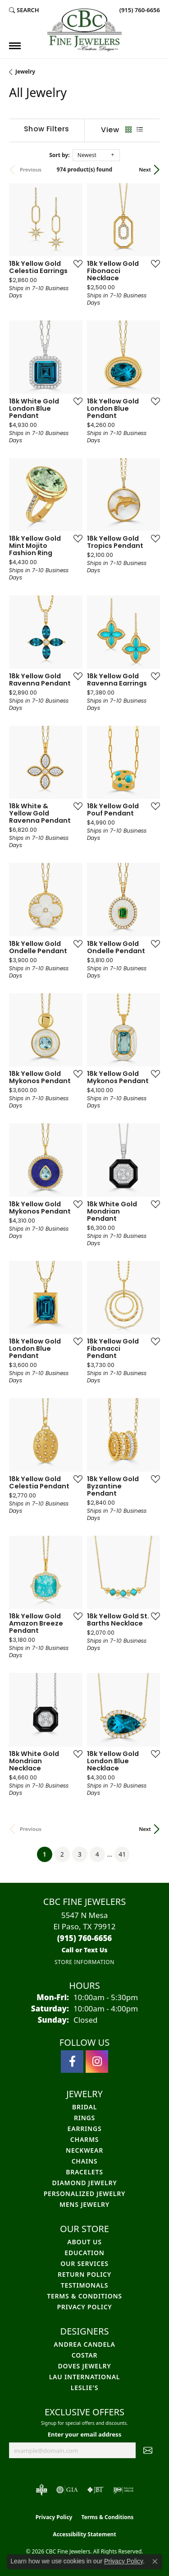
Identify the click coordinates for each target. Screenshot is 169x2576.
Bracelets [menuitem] (84, 2172)
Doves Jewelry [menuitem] (84, 2366)
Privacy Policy (84, 2307)
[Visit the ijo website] (123, 2490)
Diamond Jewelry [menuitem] (84, 2182)
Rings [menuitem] (84, 2117)
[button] (24, 10)
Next (145, 169)
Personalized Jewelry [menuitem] (85, 2193)
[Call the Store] (84, 1938)
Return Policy (84, 2274)
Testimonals (84, 2285)
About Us (84, 2242)
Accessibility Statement (84, 2534)
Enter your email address (85, 2434)
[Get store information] (84, 1962)
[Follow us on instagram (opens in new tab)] (97, 2061)
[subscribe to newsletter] (148, 2450)
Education (84, 2252)
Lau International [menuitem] (84, 2376)
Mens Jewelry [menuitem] (84, 2204)
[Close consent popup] (155, 2561)
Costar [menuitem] (85, 2355)
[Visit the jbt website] (95, 2490)
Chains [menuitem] (85, 2161)
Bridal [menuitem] (84, 2107)
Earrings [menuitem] (85, 2128)
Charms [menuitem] (84, 2139)
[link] (139, 10)
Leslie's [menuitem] (84, 2387)
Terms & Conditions (84, 2296)
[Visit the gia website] (67, 2490)
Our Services (84, 2263)
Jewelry (25, 71)
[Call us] (84, 1950)
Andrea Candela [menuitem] (84, 2344)
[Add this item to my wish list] (75, 263)
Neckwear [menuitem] (84, 2150)
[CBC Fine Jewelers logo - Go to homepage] (84, 30)
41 (122, 1854)
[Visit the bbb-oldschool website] (41, 2490)
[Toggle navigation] (15, 45)
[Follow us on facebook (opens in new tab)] (72, 2061)
